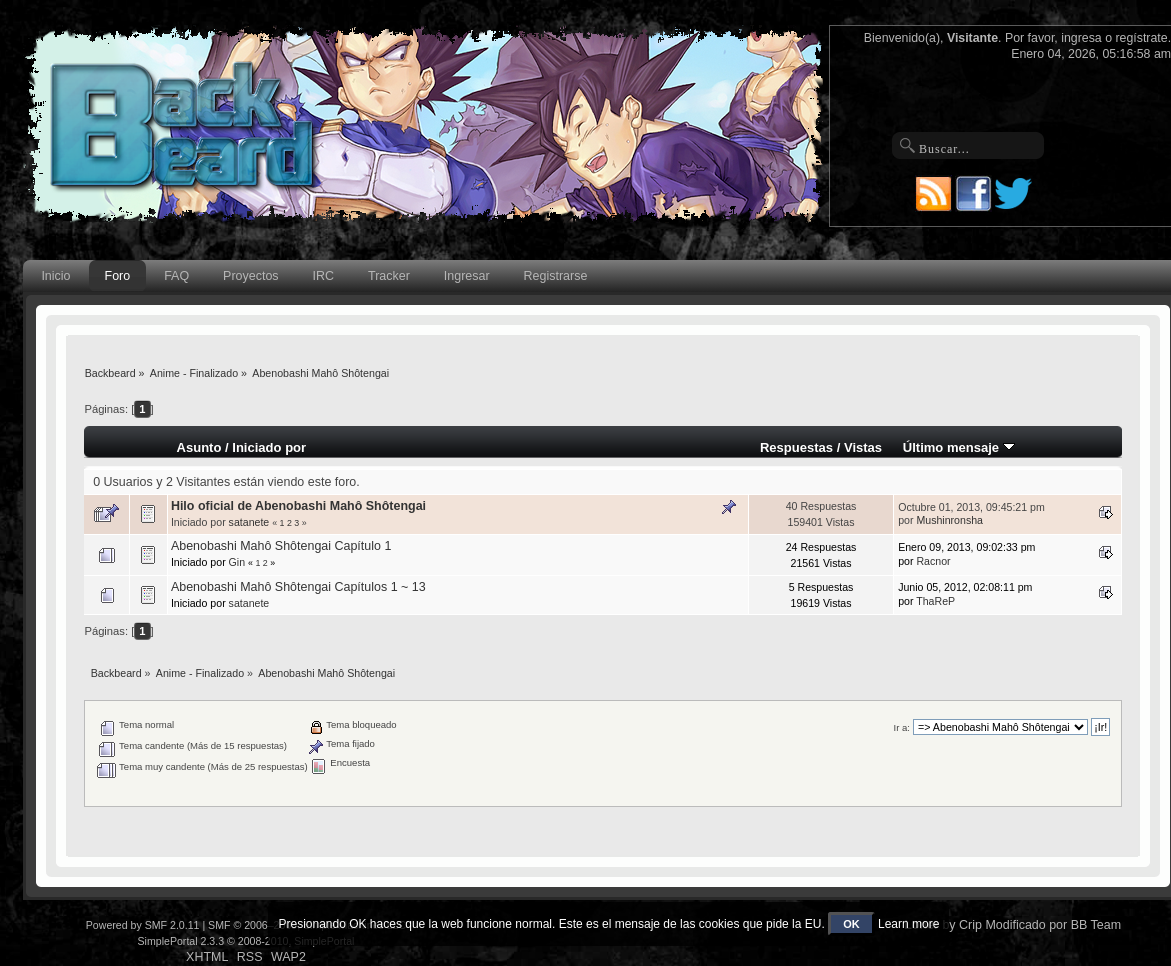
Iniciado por (269, 447)
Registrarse (556, 276)
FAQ (176, 276)
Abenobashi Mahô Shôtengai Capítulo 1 (281, 546)
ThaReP (935, 601)
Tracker (389, 276)
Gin (237, 562)
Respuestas (796, 447)
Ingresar (467, 276)
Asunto (199, 447)
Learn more (908, 924)
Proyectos (250, 276)
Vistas (863, 447)
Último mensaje (959, 447)
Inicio (55, 276)
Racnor (933, 561)
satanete (249, 522)
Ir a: (901, 727)
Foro (118, 276)
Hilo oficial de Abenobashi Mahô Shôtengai (298, 506)
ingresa (1081, 38)
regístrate (1141, 38)
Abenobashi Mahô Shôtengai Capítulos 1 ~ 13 (298, 587)
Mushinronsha (949, 520)
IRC (323, 276)
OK (851, 924)
